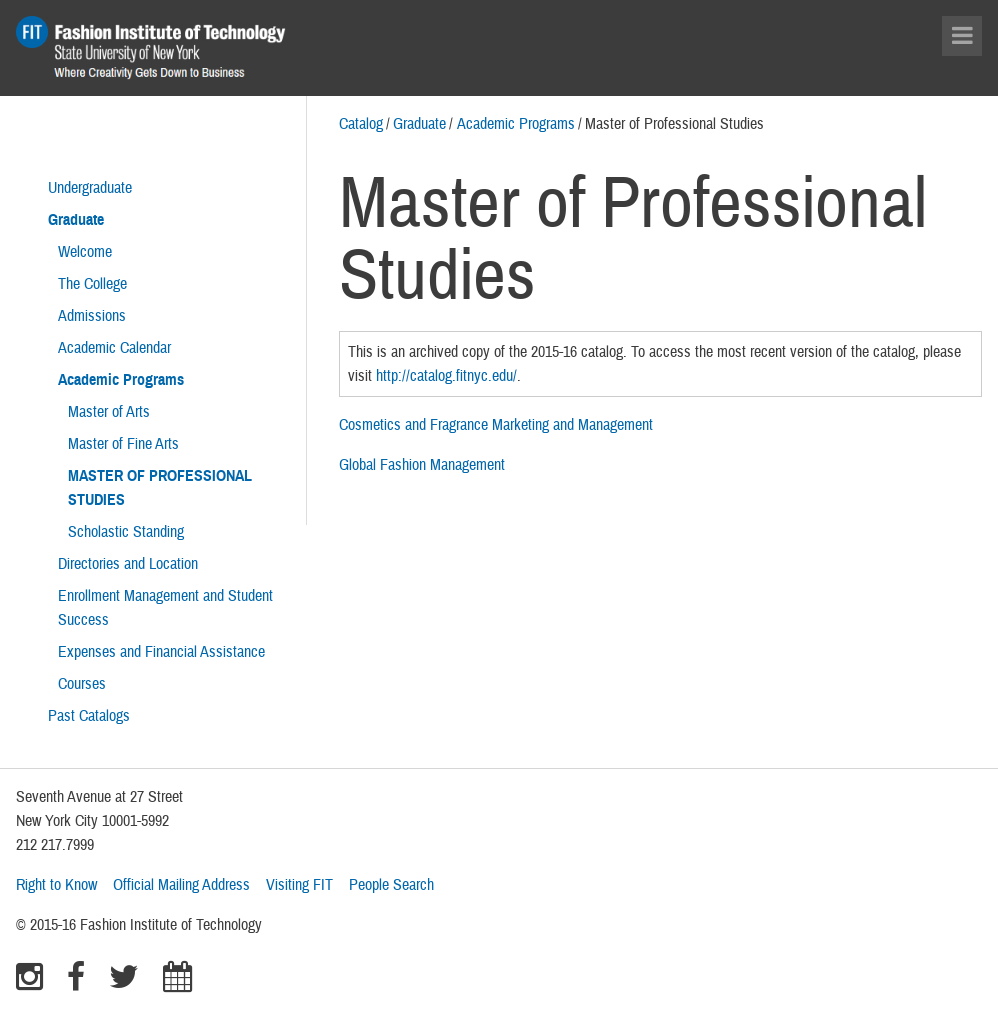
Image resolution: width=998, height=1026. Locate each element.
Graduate (419, 124)
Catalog (361, 124)
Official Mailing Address (181, 885)
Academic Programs (516, 124)
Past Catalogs (89, 716)
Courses (82, 684)
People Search (391, 885)
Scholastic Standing (126, 532)
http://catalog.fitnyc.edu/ (446, 376)
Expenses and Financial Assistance (161, 652)
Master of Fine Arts (123, 444)
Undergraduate (90, 188)
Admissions (92, 316)
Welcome (85, 252)
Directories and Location (128, 564)
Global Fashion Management (422, 465)
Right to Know (56, 885)
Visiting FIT (299, 885)
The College (92, 284)
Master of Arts (109, 412)
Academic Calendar (114, 348)
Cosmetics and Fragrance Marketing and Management (496, 425)
